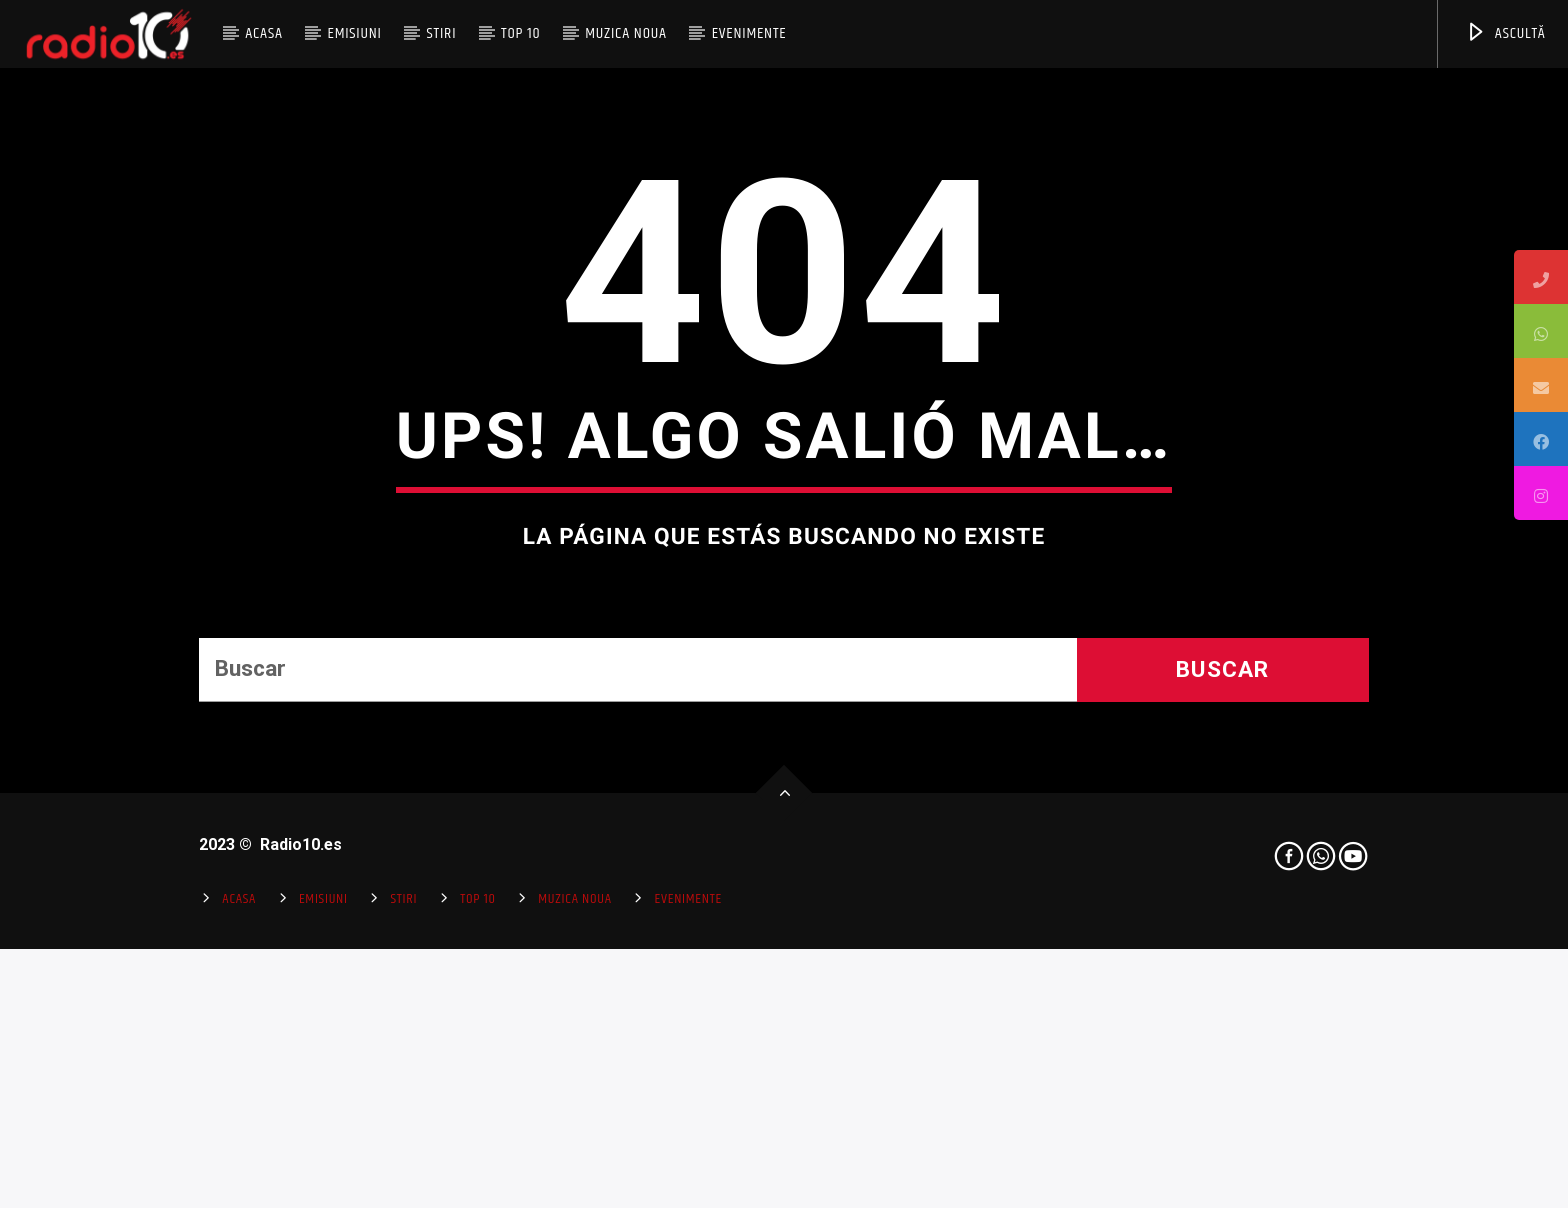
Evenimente (749, 33)
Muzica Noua (626, 33)
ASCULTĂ (1505, 33)
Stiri (442, 33)
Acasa (264, 33)
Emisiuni (354, 33)
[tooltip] (1541, 277)
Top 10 (520, 33)
